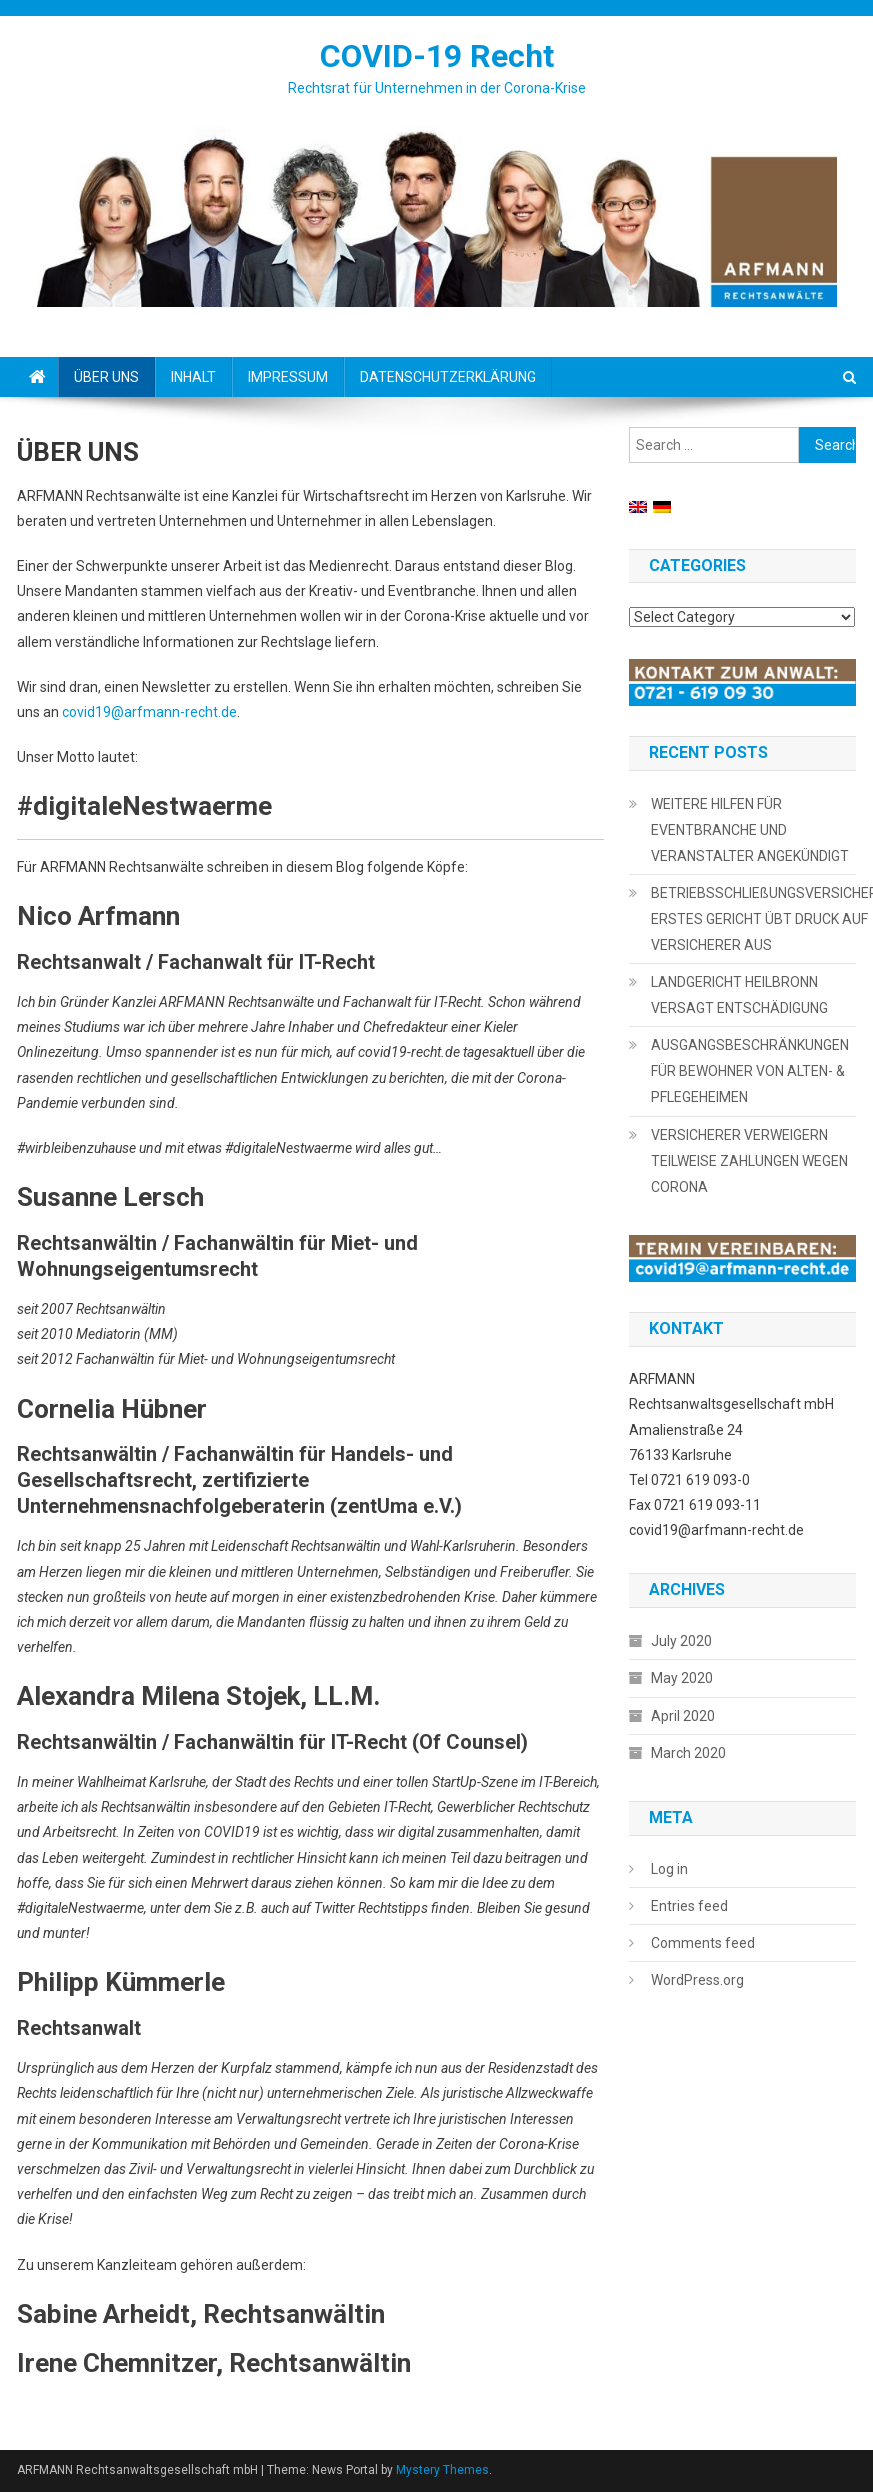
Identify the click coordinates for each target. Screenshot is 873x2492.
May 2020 (682, 1678)
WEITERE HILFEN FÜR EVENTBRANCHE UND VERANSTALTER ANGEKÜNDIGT (750, 830)
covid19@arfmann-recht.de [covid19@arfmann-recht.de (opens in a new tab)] (149, 712)
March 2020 (688, 1753)
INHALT (193, 377)
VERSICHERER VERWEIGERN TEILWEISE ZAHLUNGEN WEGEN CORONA (749, 1161)
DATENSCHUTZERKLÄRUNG (448, 377)
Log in (669, 1869)
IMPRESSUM (288, 377)
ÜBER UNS (106, 377)
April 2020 (683, 1716)
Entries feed (689, 1906)
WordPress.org (697, 1980)
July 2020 (681, 1641)
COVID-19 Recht (437, 56)
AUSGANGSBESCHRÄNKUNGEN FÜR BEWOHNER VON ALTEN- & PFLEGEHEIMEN (750, 1071)
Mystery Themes (442, 2470)
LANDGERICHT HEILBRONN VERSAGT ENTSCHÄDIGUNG (739, 995)
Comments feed (703, 1943)
